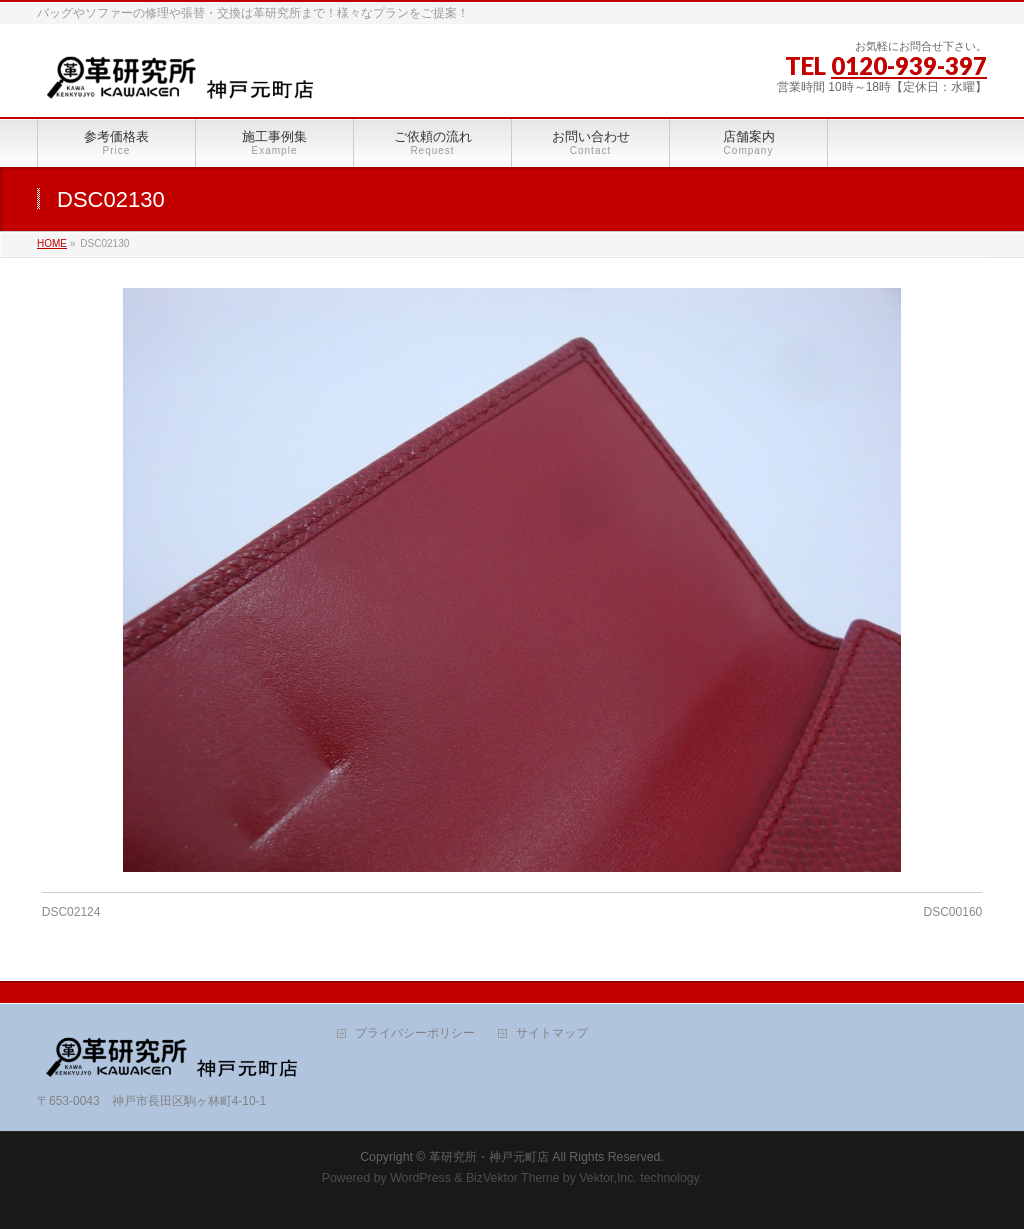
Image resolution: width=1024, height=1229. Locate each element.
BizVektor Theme (513, 1178)
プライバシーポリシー (415, 1033)
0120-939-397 (909, 65)
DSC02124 (71, 912)
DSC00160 (953, 912)
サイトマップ (552, 1033)
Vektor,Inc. (608, 1178)
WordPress (420, 1178)
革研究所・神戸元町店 (489, 1157)
